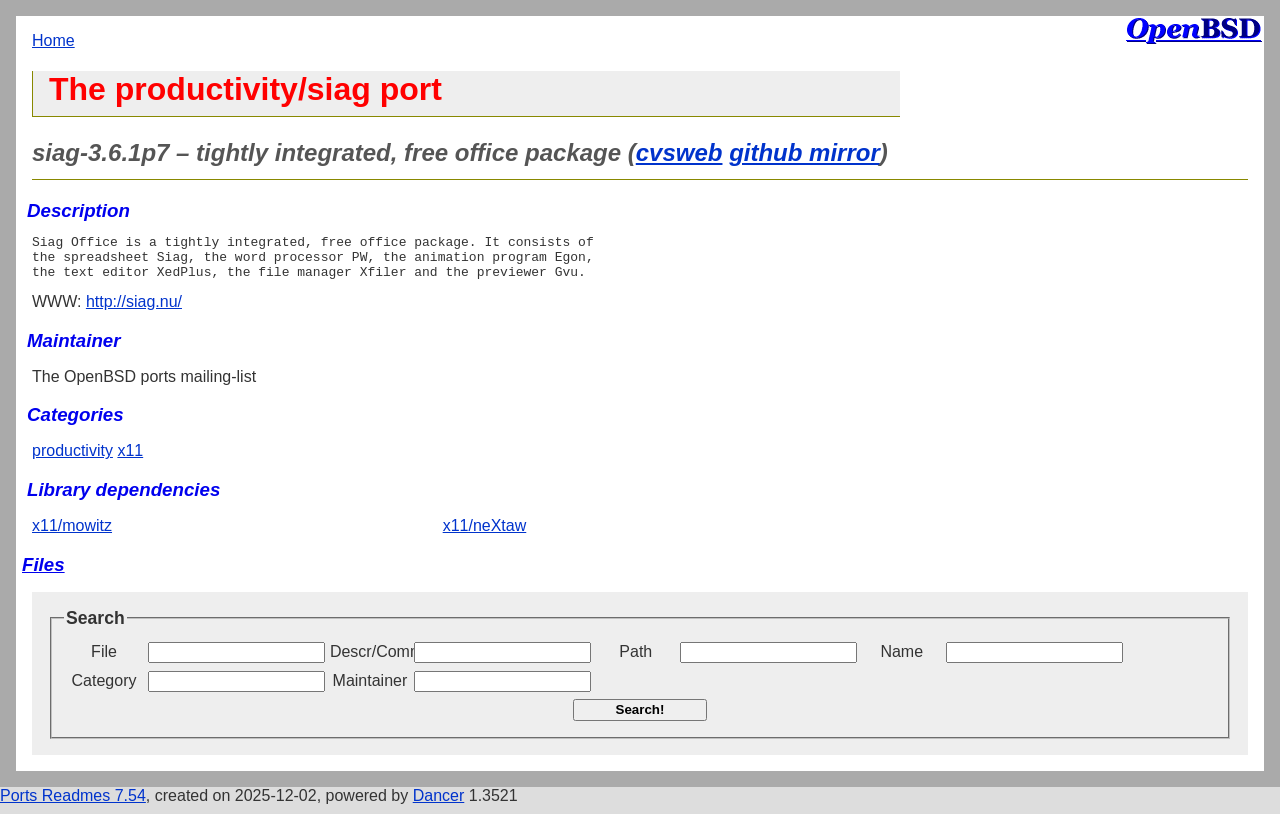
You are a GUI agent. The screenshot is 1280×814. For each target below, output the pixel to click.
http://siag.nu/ (134, 310)
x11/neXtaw (485, 534)
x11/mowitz (72, 534)
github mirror (804, 152)
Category (104, 689)
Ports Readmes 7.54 (73, 804)
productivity (72, 459)
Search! (640, 718)
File (104, 660)
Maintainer (370, 689)
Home (53, 40)
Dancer (439, 804)
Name (901, 660)
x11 (130, 459)
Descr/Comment (370, 660)
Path (635, 660)
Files (43, 573)
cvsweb (679, 152)
